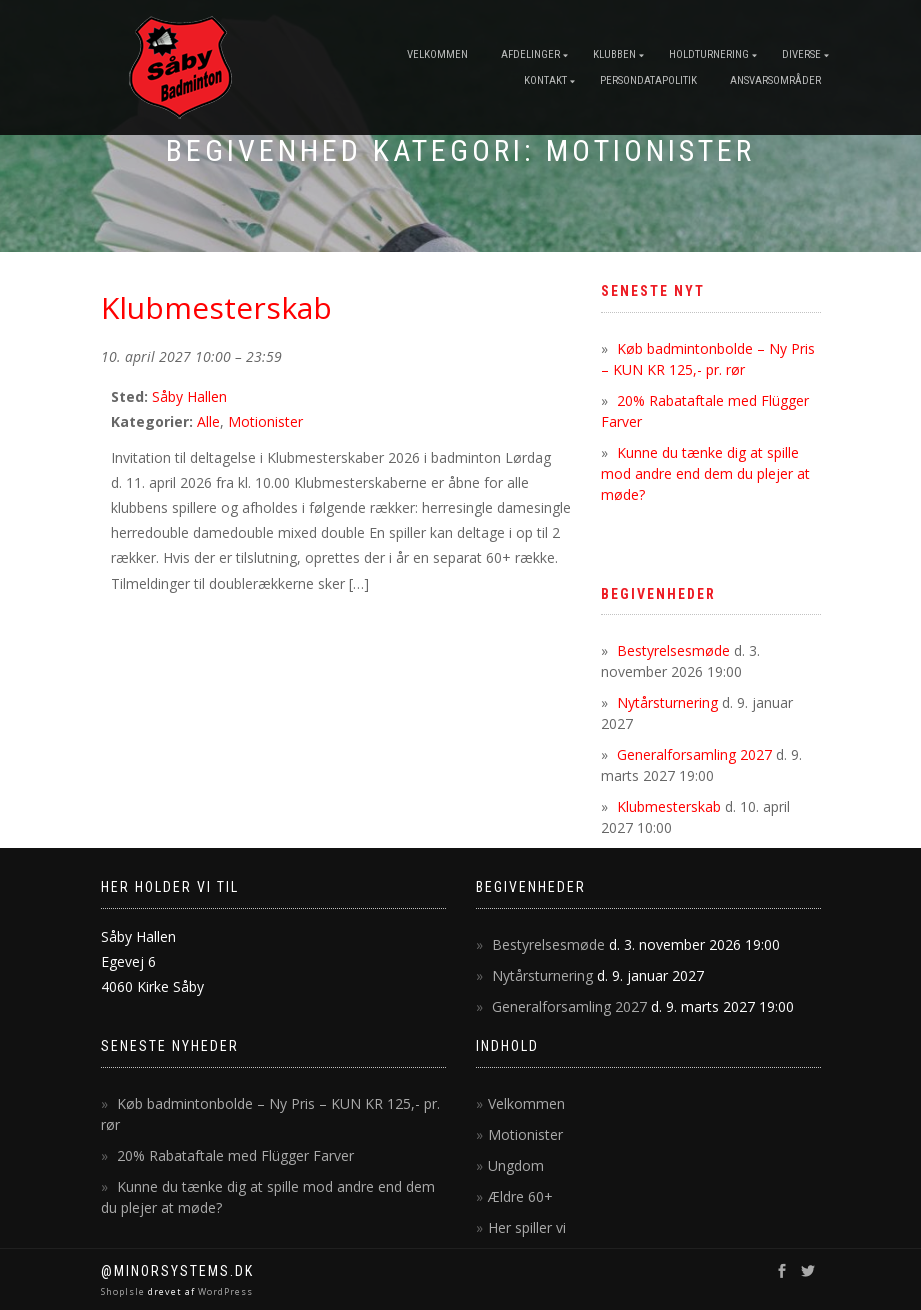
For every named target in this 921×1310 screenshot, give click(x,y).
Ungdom (516, 1165)
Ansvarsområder (775, 80)
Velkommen (437, 54)
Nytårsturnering (667, 702)
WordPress (224, 1291)
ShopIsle (124, 1291)
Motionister (265, 421)
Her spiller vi (527, 1227)
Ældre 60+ (520, 1196)
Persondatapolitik (648, 80)
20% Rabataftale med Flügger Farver (235, 1155)
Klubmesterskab (669, 806)
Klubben (614, 54)
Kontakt (545, 80)
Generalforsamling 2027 (694, 754)
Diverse (801, 54)
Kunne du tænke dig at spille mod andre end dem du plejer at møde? (705, 473)
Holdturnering (709, 54)
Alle (208, 421)
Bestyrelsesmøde (673, 650)
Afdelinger (530, 54)
